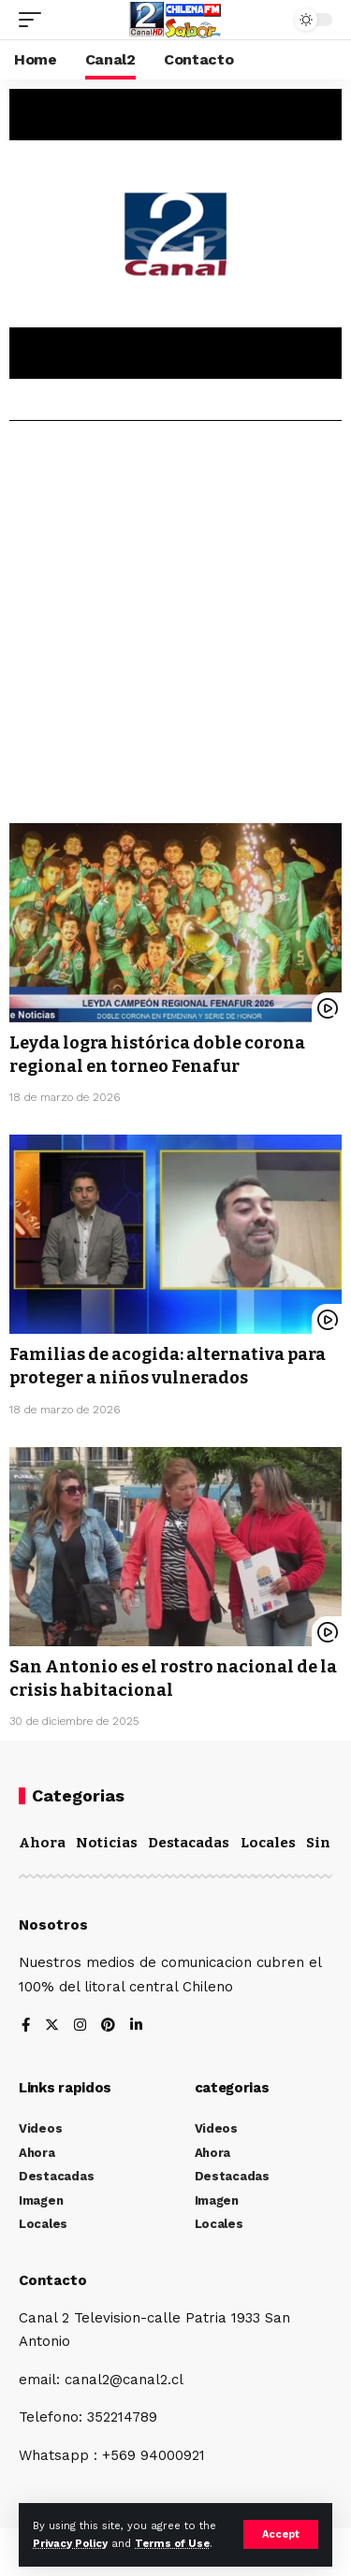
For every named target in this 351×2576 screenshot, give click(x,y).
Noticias (107, 1842)
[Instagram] (80, 2026)
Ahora (42, 1842)
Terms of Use (172, 2544)
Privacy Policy (70, 2544)
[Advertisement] (175, 629)
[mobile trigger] (35, 19)
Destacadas (188, 1842)
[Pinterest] (108, 2026)
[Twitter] (52, 2026)
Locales (268, 1842)
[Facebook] (26, 2026)
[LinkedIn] (136, 2026)
